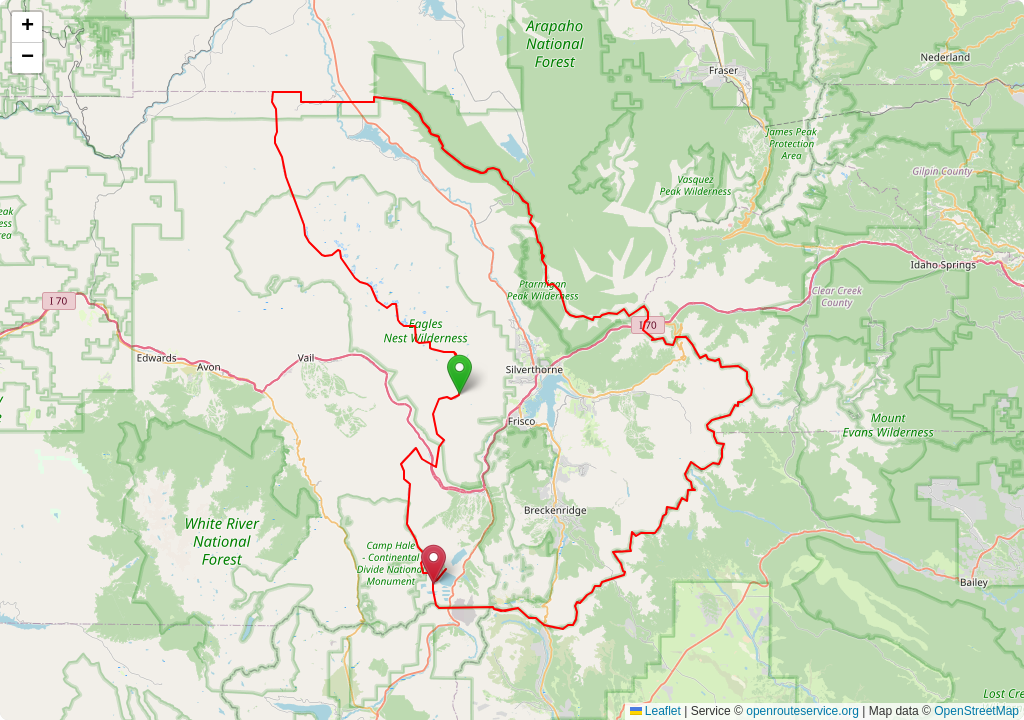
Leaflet (655, 711)
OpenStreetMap (976, 711)
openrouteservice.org (802, 711)
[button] (459, 374)
